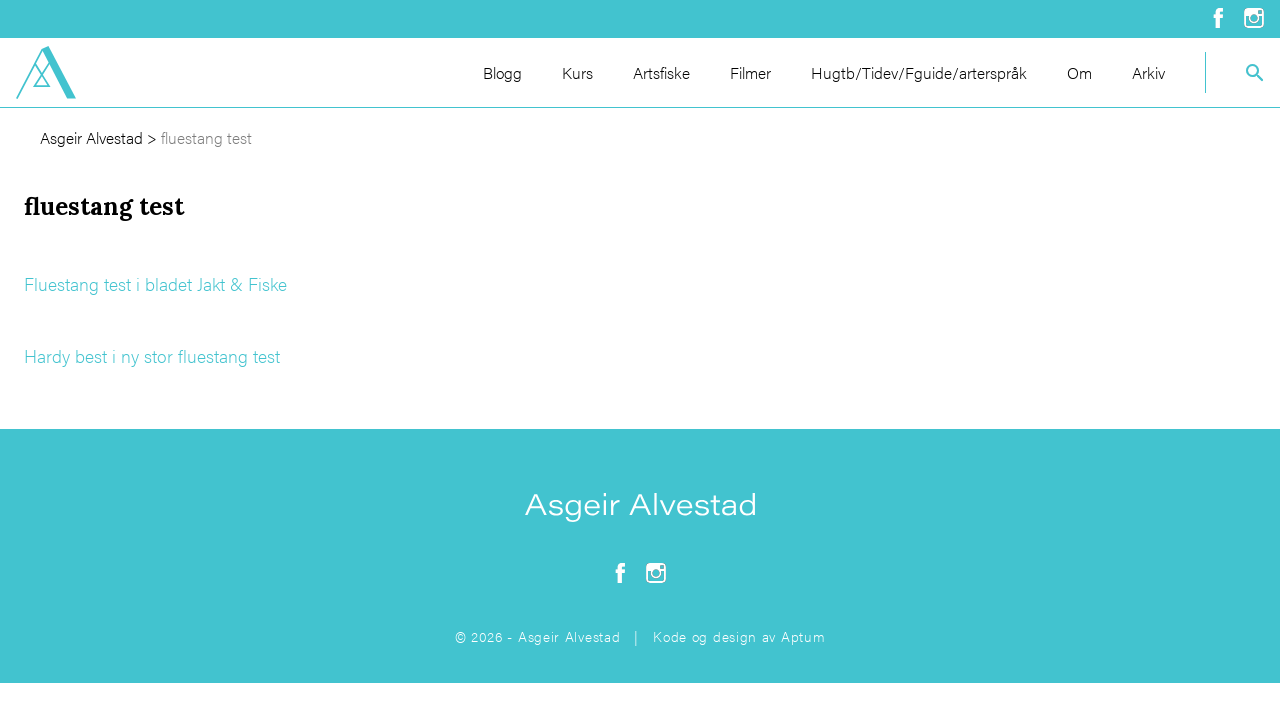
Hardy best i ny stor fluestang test (152, 355)
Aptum (803, 636)
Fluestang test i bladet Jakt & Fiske (155, 283)
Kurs (577, 72)
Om (1079, 72)
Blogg (502, 72)
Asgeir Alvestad (91, 137)
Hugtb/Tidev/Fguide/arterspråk (919, 72)
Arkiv (1148, 72)
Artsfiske (661, 72)
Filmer (750, 72)
